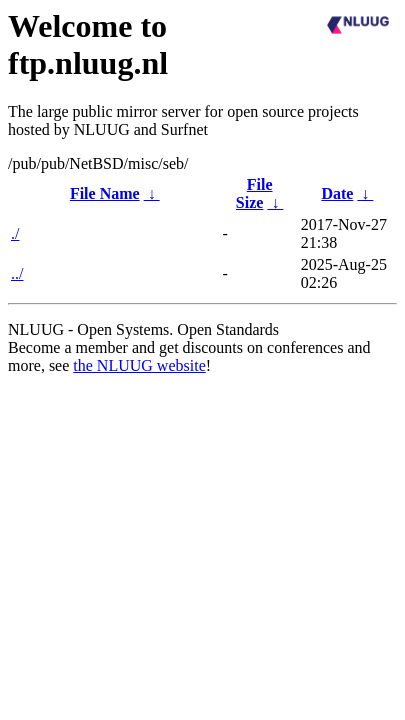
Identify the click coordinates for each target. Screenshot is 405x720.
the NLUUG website (139, 365)
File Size (254, 193)
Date (337, 193)
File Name (105, 193)
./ (15, 233)
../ (17, 273)
